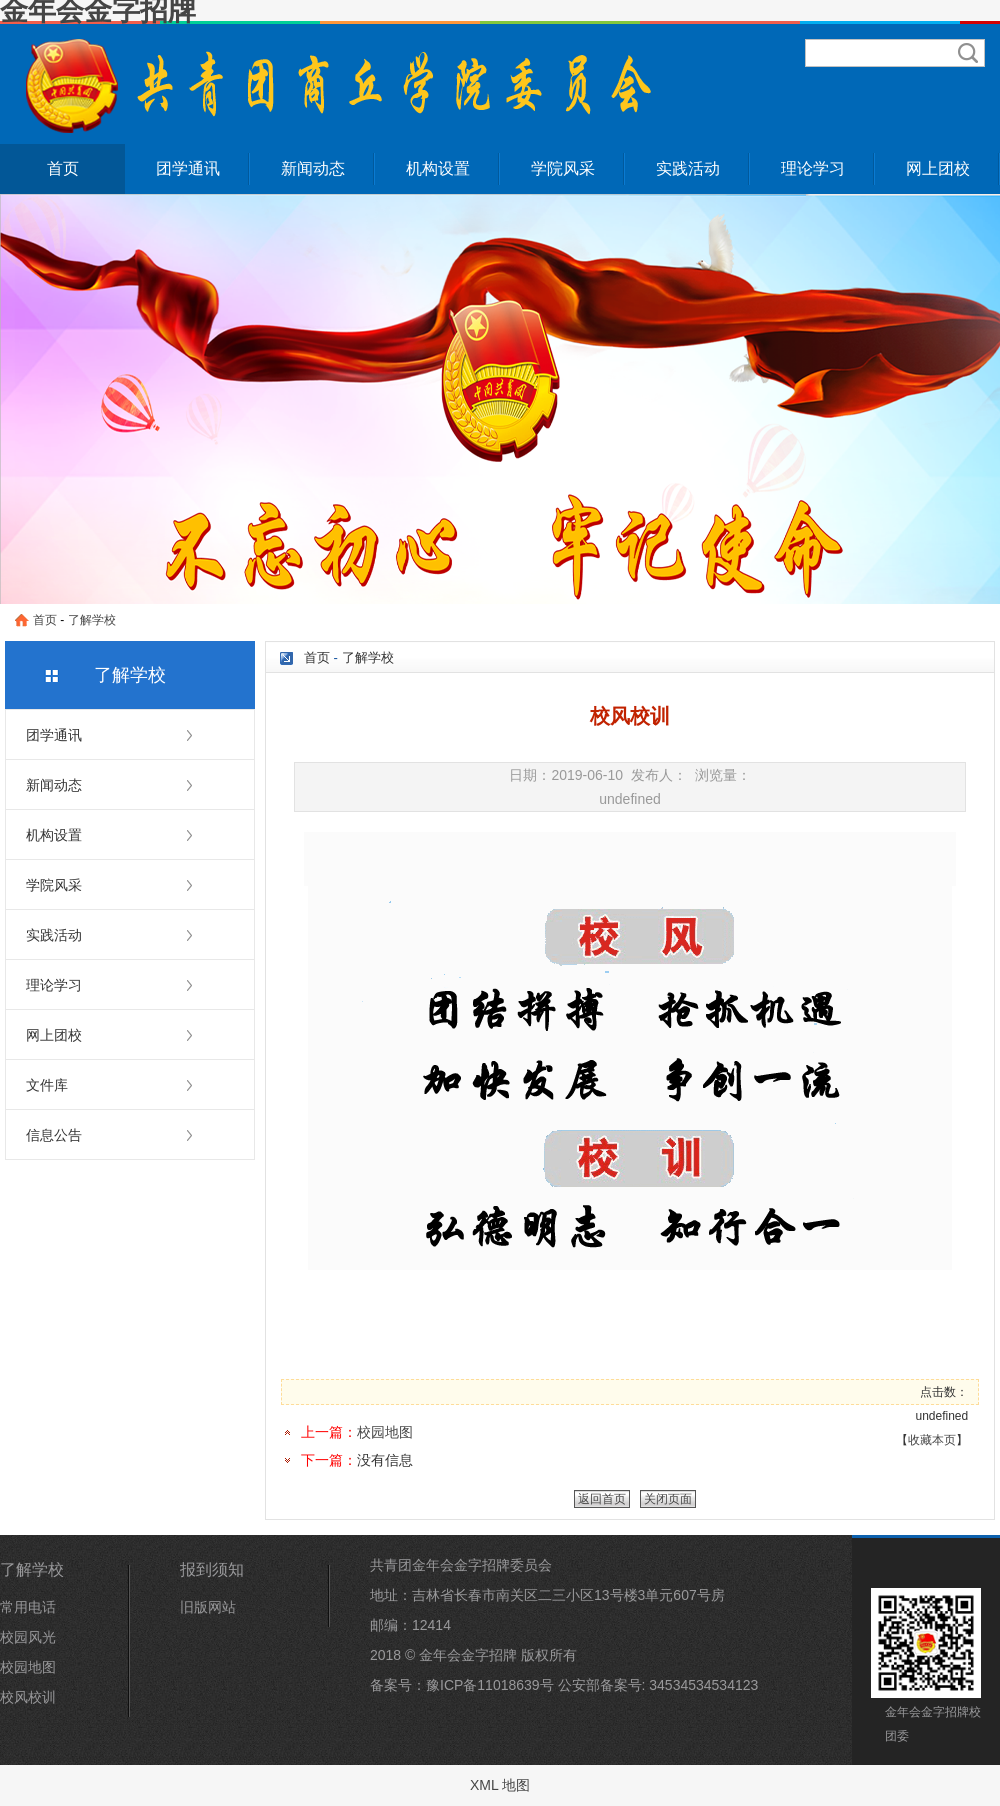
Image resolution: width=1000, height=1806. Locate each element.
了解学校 (92, 620)
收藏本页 (932, 1440)
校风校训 (28, 1697)
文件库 (47, 1085)
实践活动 (688, 168)
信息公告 (54, 1135)
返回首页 (602, 1499)
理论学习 (813, 168)
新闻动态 (313, 168)
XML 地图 (500, 1785)
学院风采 (563, 168)
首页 (63, 168)
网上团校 (938, 168)
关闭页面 (668, 1499)
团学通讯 (188, 168)
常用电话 (28, 1607)
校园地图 (385, 1432)
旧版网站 (208, 1607)
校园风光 (28, 1637)
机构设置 (438, 168)
